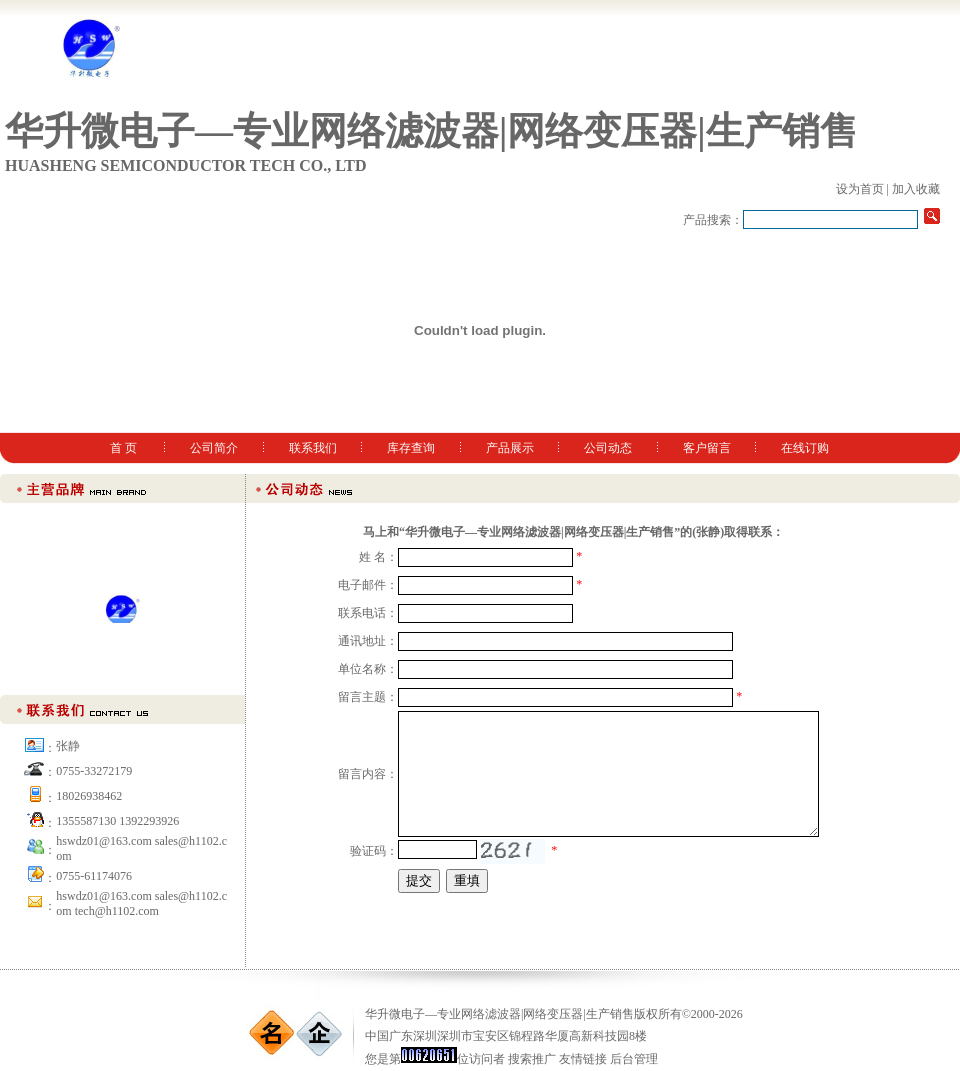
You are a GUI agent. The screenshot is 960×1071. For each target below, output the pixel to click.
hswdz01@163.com (103, 896)
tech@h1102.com (117, 911)
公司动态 (608, 448)
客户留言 (707, 448)
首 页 (123, 448)
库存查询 (411, 448)
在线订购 (805, 448)
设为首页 (860, 189)
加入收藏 (916, 189)
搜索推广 (532, 1059)
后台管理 (634, 1059)
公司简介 (214, 448)
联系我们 (313, 448)
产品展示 (510, 448)
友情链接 (583, 1059)
